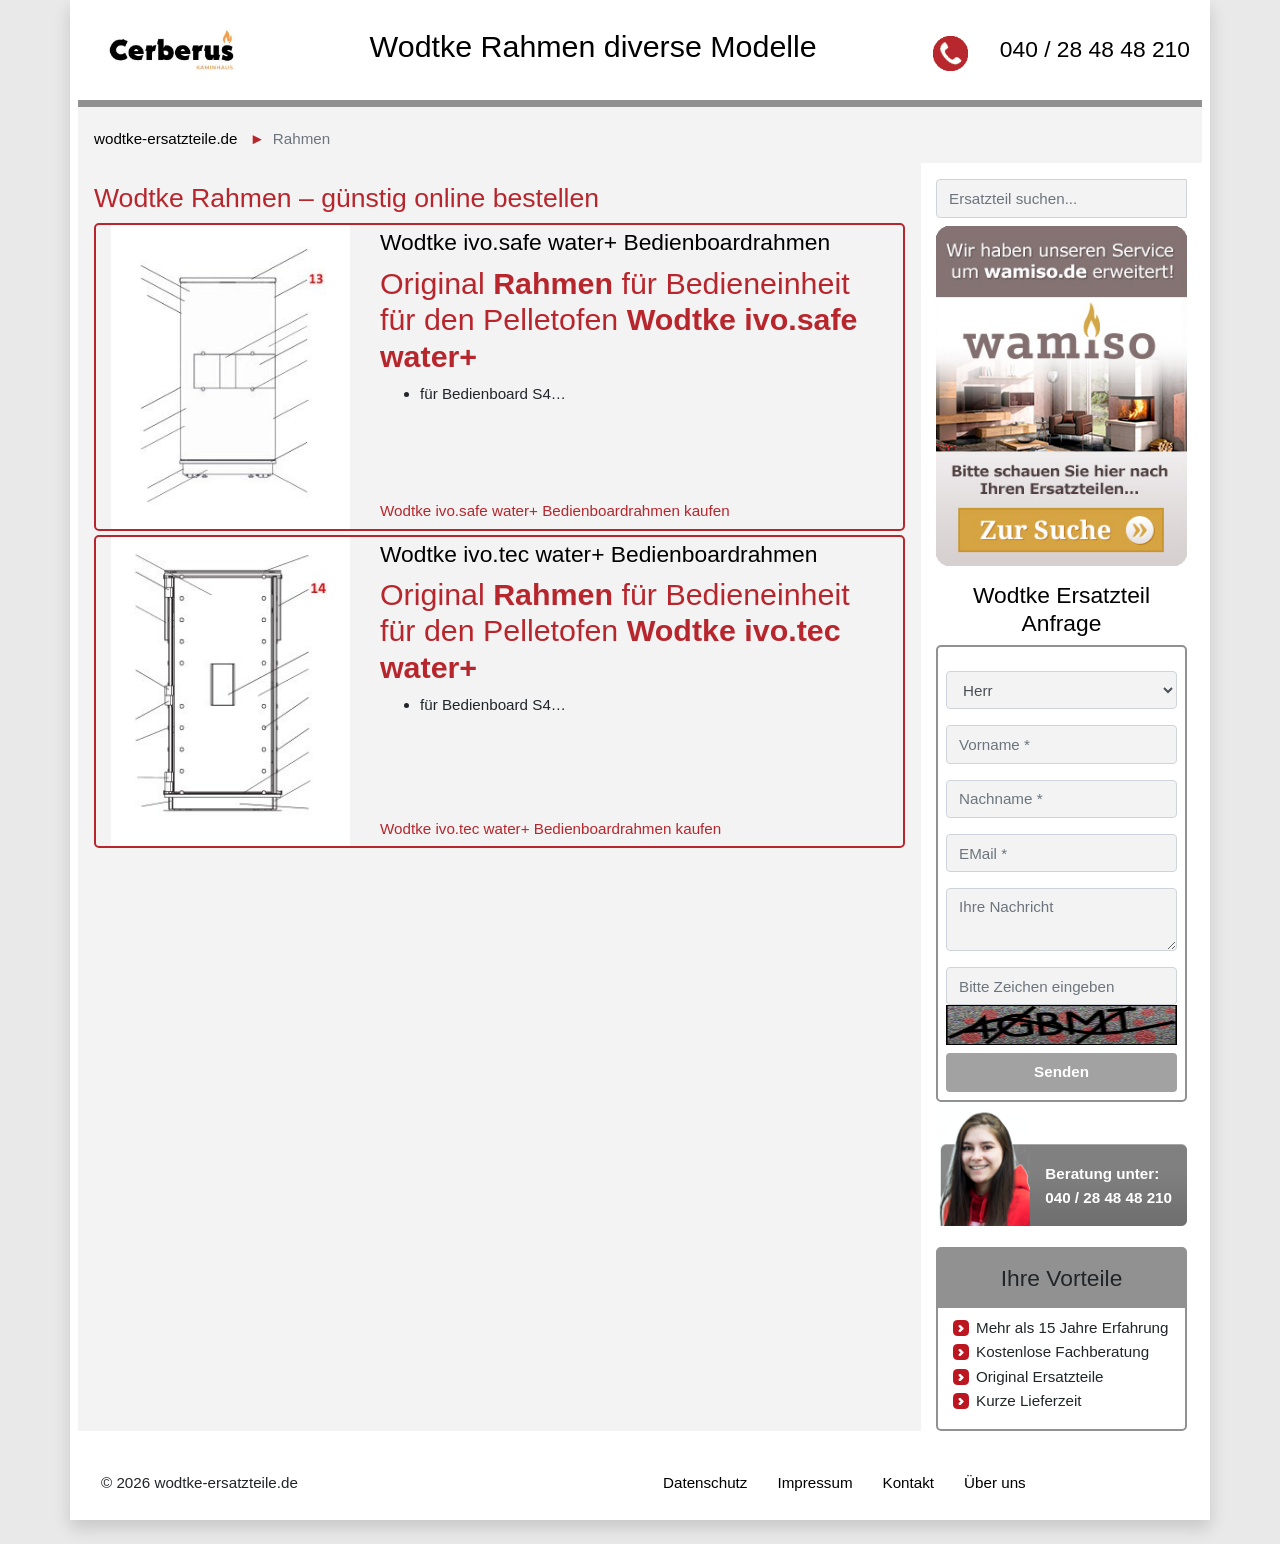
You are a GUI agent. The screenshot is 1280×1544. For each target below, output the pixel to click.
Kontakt (909, 1482)
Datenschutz (705, 1482)
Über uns (995, 1482)
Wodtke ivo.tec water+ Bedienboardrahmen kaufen (550, 828)
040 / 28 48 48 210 (1095, 49)
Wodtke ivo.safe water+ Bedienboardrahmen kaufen (555, 510)
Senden (1061, 1071)
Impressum (814, 1482)
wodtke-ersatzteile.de (166, 138)
